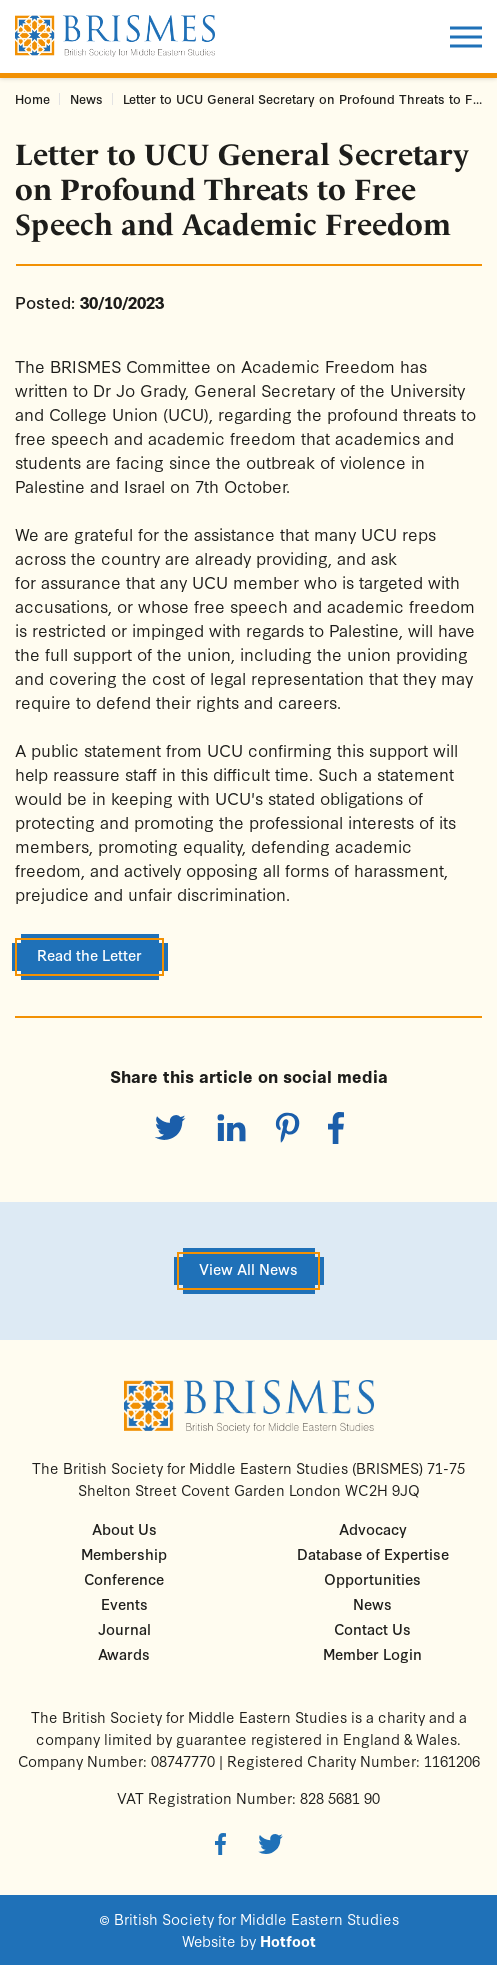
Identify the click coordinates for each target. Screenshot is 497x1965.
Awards (124, 1653)
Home (32, 98)
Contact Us (372, 1628)
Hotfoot (288, 1941)
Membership (124, 1553)
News (86, 98)
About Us (124, 1528)
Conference (124, 1578)
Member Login (372, 1653)
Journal (124, 1628)
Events (124, 1603)
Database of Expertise (373, 1553)
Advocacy (373, 1528)
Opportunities (372, 1578)
